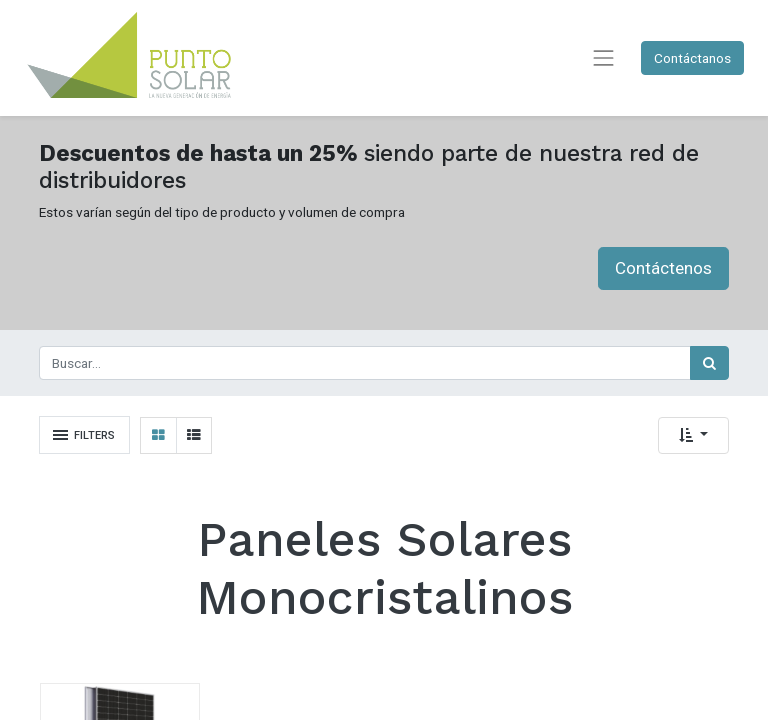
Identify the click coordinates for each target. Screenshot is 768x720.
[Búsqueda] (709, 363)
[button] (693, 435)
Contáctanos (692, 58)
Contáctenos (663, 268)
